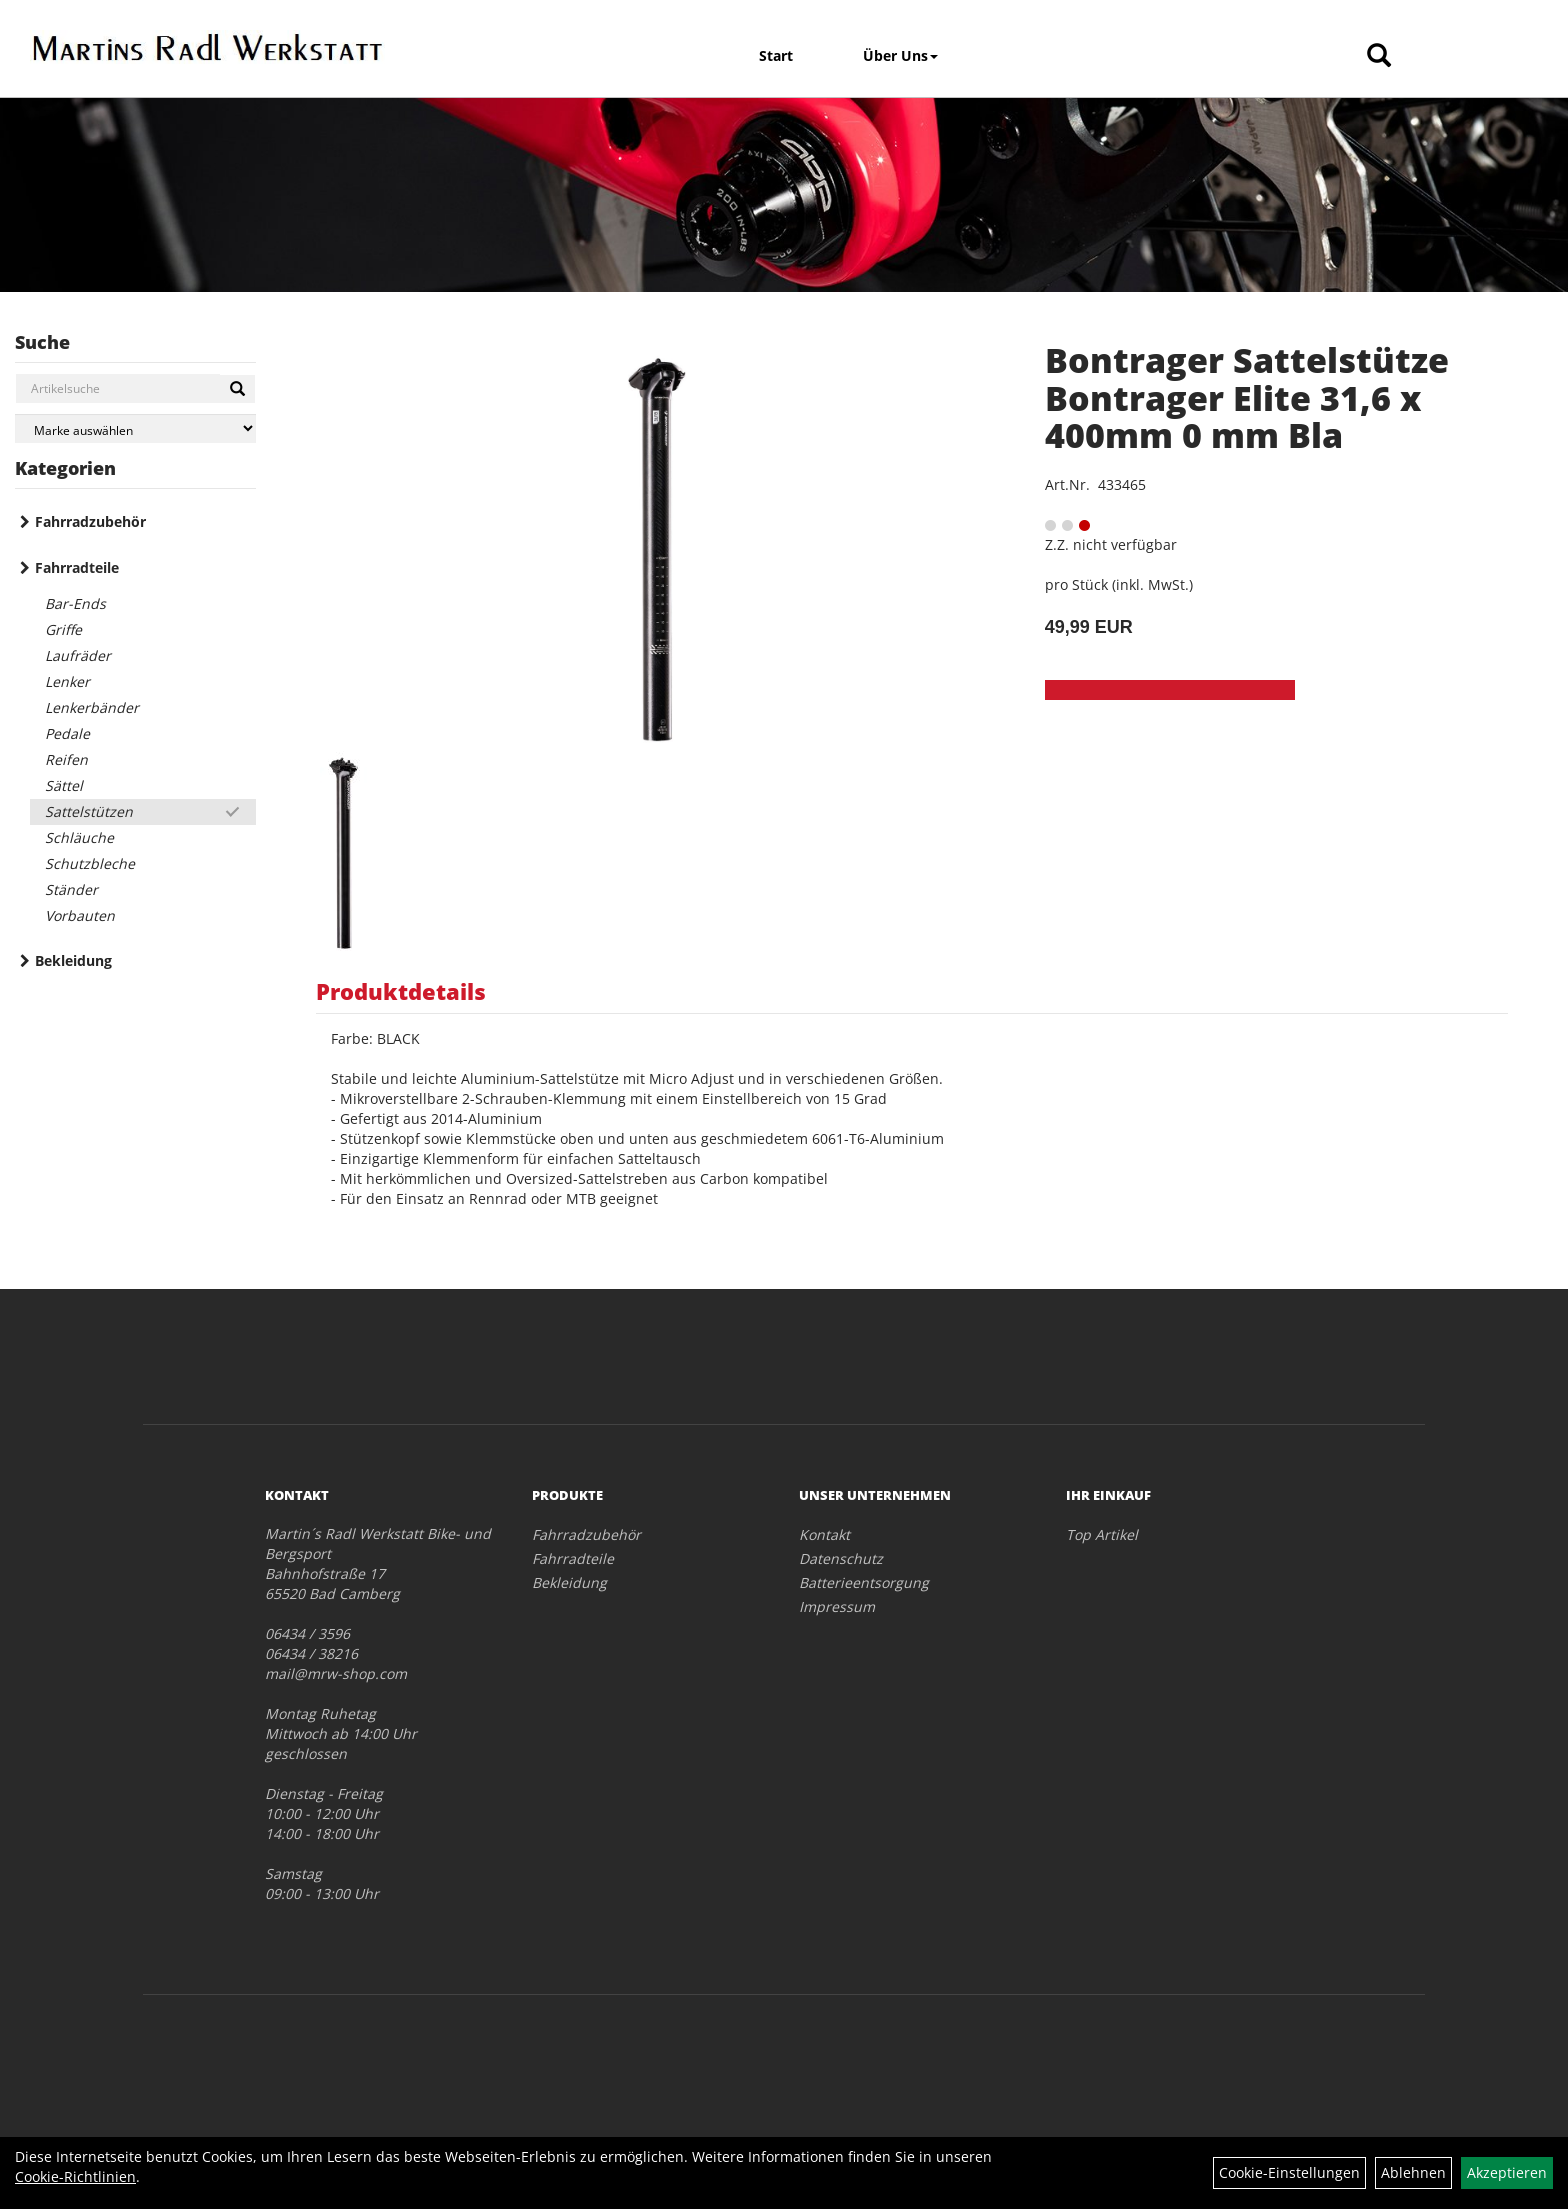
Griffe (63, 629)
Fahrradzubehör (90, 521)
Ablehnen (1413, 2172)
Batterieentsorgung (864, 1582)
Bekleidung (73, 960)
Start (776, 55)
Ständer (71, 889)
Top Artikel (1102, 1534)
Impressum (837, 1606)
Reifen (66, 759)
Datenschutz (841, 1558)
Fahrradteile (77, 567)
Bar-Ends (75, 603)
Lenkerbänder (92, 707)
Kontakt (824, 1534)
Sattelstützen (89, 811)
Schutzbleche (90, 863)
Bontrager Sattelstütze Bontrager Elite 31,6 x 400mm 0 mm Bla (1247, 397)
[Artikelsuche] (1379, 56)
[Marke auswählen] (135, 428)
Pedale (67, 733)
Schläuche (79, 837)
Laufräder (78, 655)
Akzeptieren (1507, 2172)
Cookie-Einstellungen (1289, 2172)
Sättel (64, 785)
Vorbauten (80, 915)
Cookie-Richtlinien (75, 2176)
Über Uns (900, 55)
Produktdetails (401, 991)
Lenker (67, 681)
